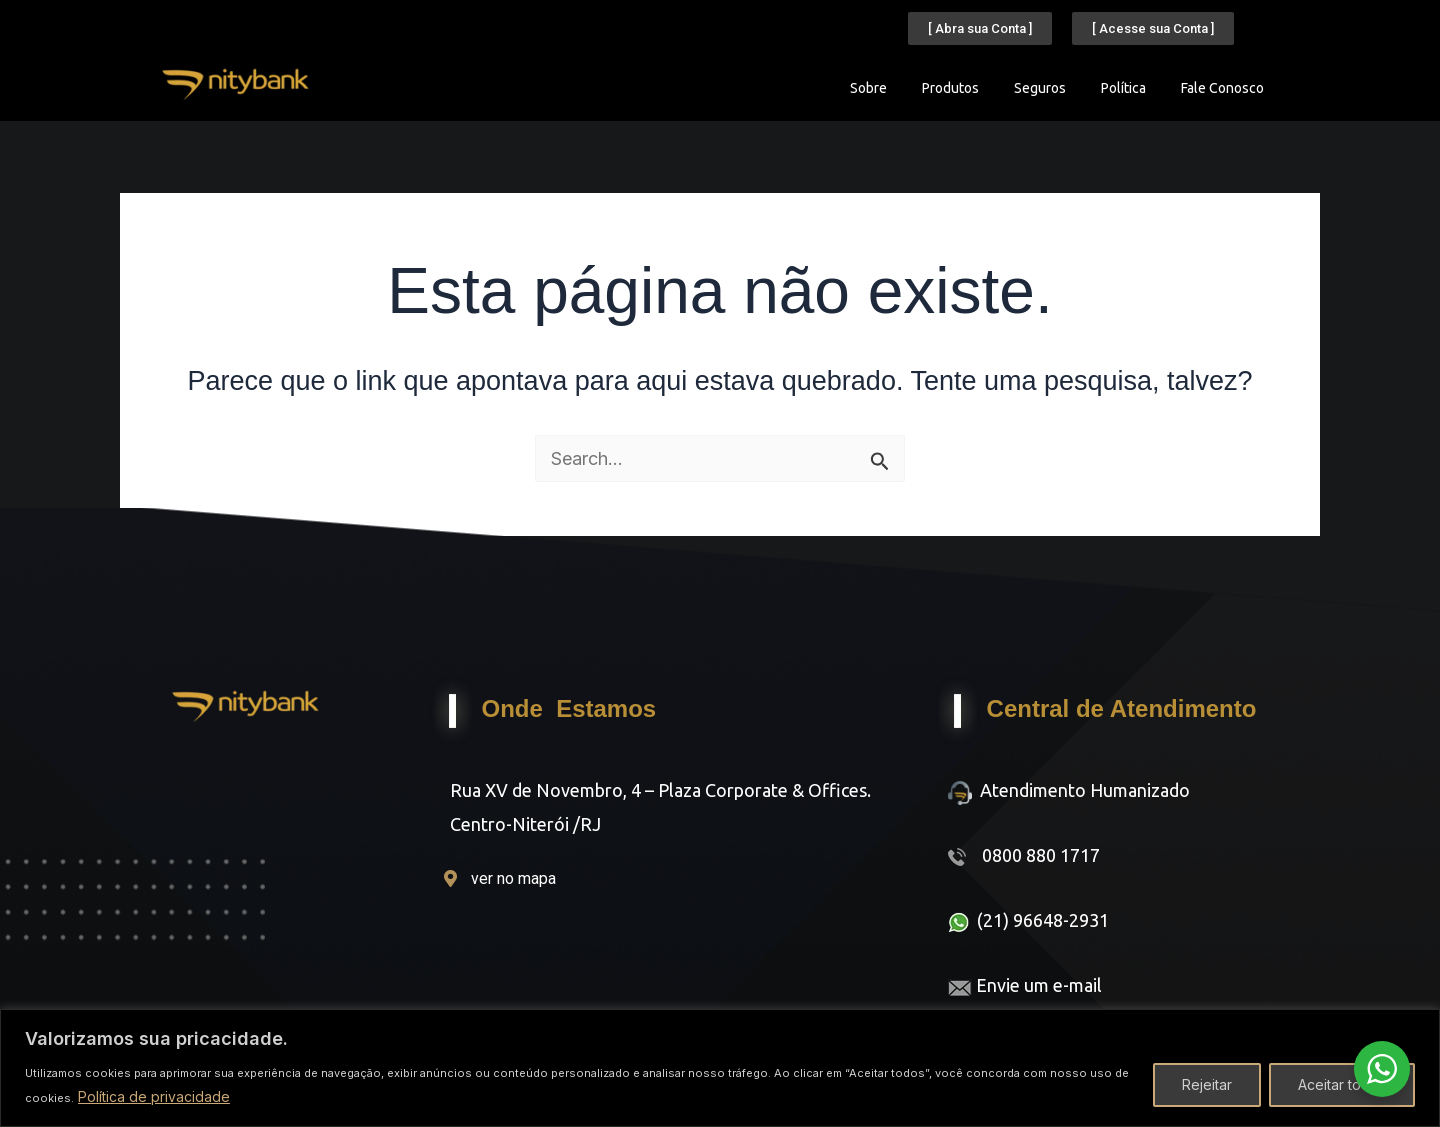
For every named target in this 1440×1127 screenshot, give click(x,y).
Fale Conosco (1222, 88)
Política (1123, 88)
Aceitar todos (1342, 1084)
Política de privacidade (154, 1096)
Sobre (868, 88)
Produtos (950, 88)
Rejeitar (1207, 1084)
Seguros (1040, 88)
